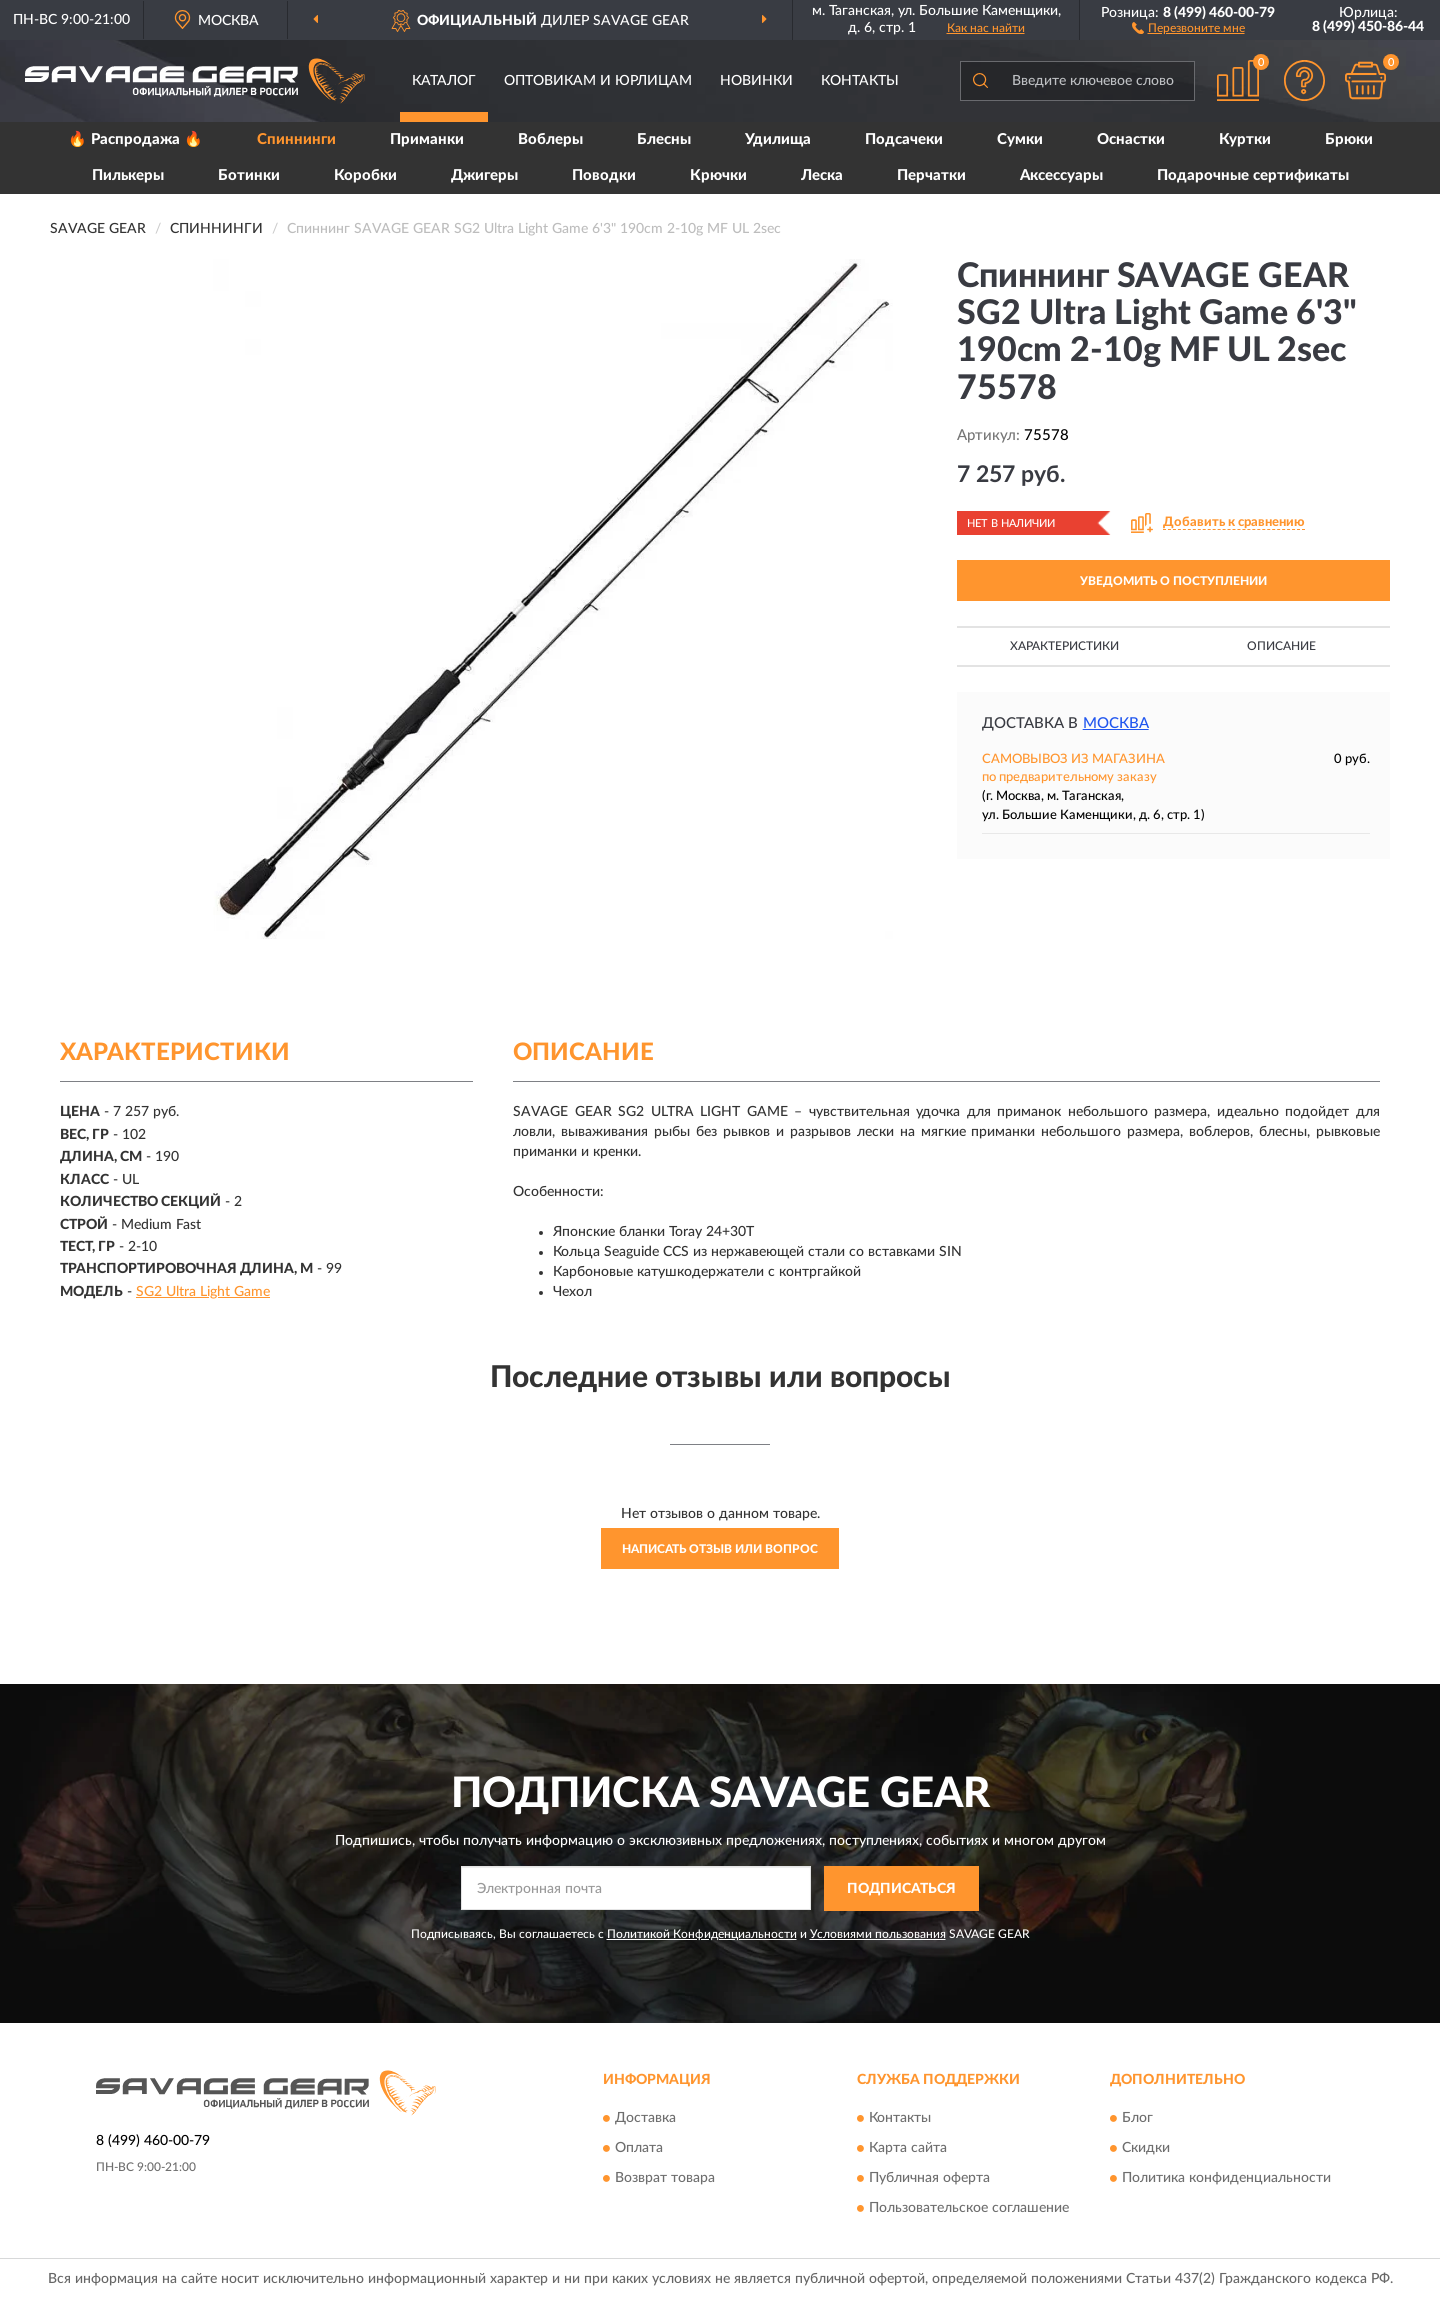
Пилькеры (128, 175)
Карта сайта (908, 2149)
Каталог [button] (444, 81)
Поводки (604, 175)
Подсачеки (904, 139)
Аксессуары (1061, 175)
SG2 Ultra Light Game (203, 1292)
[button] (1188, 27)
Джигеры (484, 175)
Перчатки (931, 175)
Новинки (756, 81)
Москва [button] (1116, 723)
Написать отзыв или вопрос (720, 1549)
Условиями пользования (878, 1934)
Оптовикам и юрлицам (598, 81)
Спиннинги (296, 139)
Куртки (1245, 139)
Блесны (664, 139)
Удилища (778, 139)
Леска (822, 175)
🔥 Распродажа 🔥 (135, 139)
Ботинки (249, 175)
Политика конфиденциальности (1226, 2179)
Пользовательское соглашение (969, 2209)
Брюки (1349, 139)
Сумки (1020, 139)
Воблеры (550, 139)
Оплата (639, 2149)
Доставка (645, 2119)
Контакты (860, 81)
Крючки (718, 175)
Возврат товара (665, 2179)
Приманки (427, 139)
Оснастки (1131, 139)
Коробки (365, 175)
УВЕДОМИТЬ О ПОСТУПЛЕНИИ (1173, 581)
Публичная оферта (929, 2179)
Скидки (1146, 2149)
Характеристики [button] (1064, 646)
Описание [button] (1281, 646)
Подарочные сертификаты (1253, 175)
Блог (1137, 2119)
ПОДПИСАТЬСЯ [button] (901, 1889)
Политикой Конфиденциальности (702, 1934)
